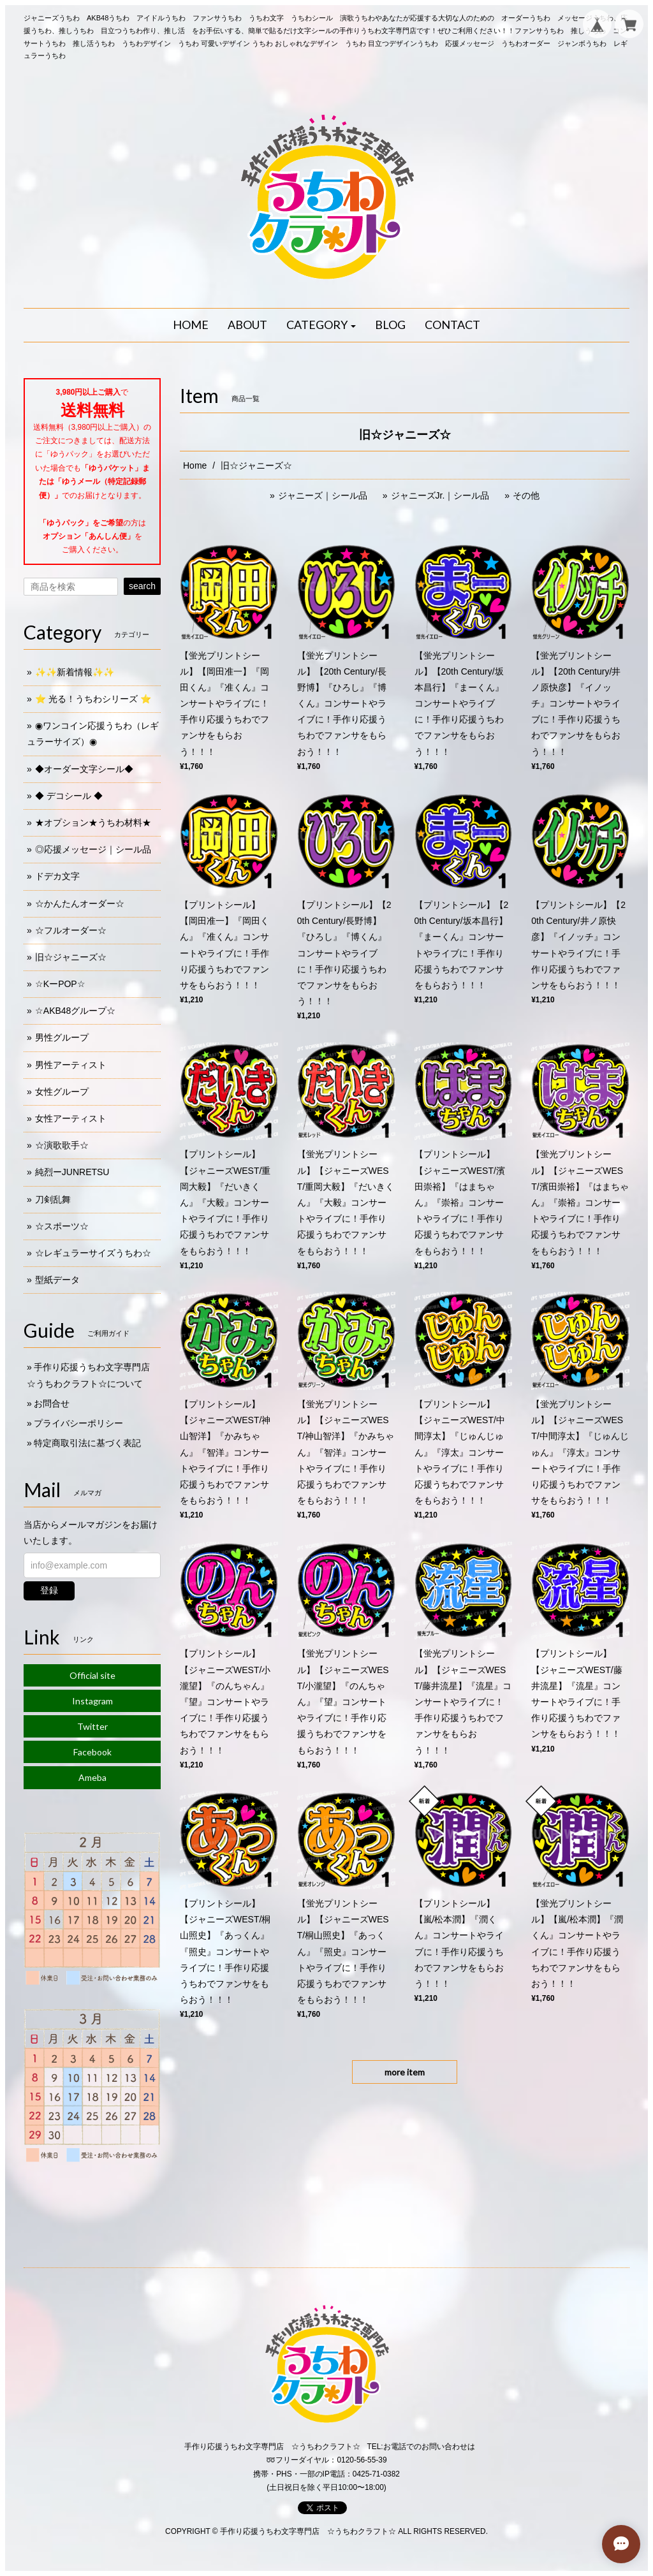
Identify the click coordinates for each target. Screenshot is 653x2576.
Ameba (92, 1777)
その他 (526, 495)
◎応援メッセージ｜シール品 (93, 849)
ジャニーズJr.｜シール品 (440, 495)
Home (195, 465)
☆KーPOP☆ (60, 984)
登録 (49, 1590)
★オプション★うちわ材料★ (93, 822)
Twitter (92, 1726)
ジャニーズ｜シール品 (322, 495)
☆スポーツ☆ (62, 1226)
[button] (321, 325)
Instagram (92, 1700)
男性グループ (62, 1037)
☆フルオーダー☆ (70, 930)
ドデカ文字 (57, 876)
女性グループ (62, 1092)
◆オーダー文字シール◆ (84, 769)
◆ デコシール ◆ (69, 796)
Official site (92, 1675)
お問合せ (52, 1403)
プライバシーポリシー (78, 1423)
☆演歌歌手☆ (62, 1145)
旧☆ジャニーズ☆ (70, 957)
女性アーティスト (70, 1118)
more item (405, 2072)
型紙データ (57, 1280)
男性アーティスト (70, 1065)
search (142, 586)
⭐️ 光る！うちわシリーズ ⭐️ (93, 699)
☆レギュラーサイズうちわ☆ (93, 1253)
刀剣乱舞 (53, 1199)
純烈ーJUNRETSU (72, 1172)
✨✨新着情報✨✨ (74, 672)
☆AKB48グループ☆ (75, 1011)
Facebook (92, 1751)
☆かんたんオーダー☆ (79, 903)
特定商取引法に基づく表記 (87, 1443)
